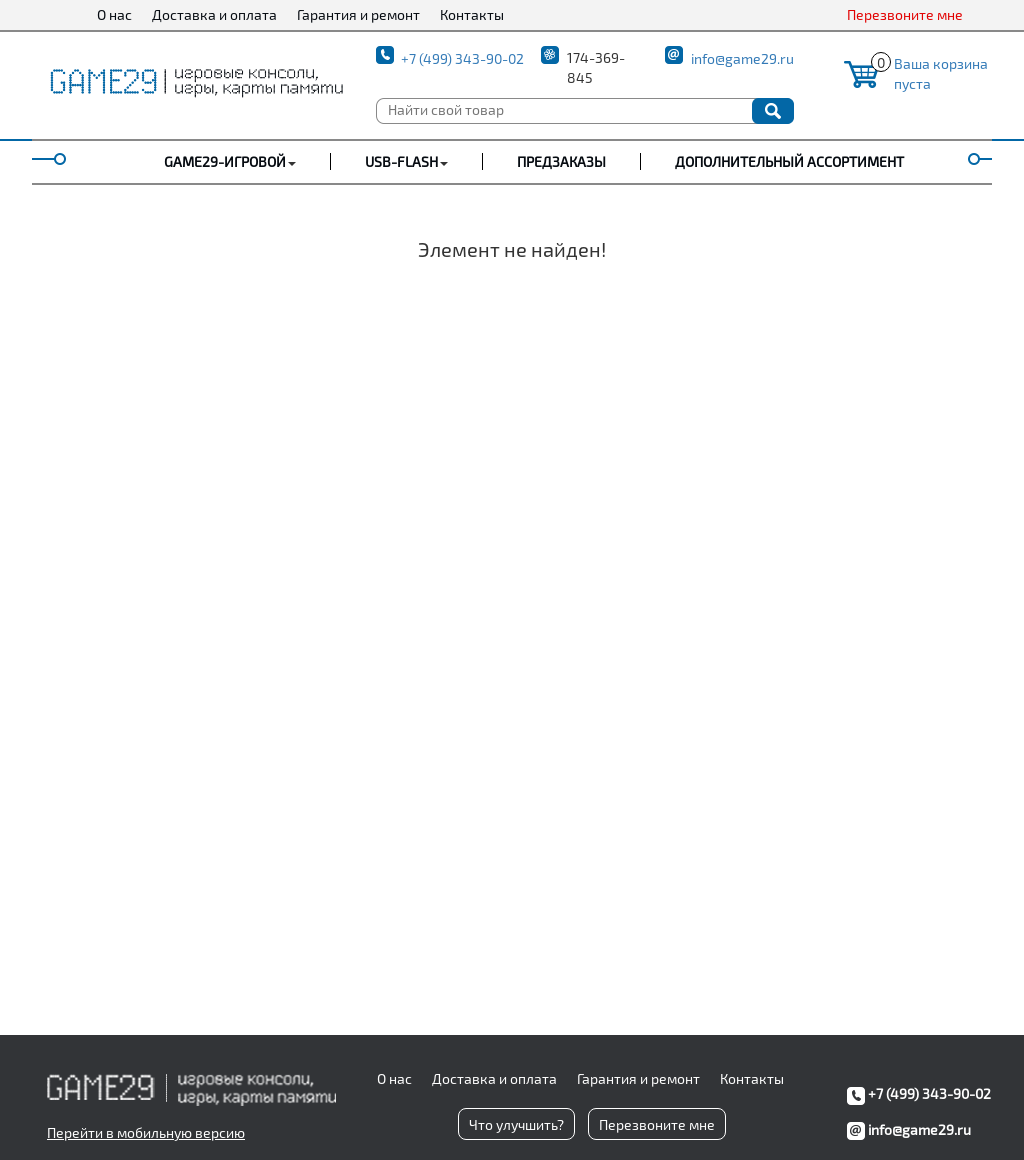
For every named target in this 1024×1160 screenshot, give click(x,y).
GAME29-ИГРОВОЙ (225, 161)
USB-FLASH (401, 161)
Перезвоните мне (905, 14)
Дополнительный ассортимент (789, 161)
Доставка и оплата (214, 14)
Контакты (472, 14)
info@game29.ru (742, 58)
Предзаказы (561, 161)
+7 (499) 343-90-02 (462, 58)
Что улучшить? (516, 1124)
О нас (114, 14)
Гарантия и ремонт (358, 14)
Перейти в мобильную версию (146, 1132)
